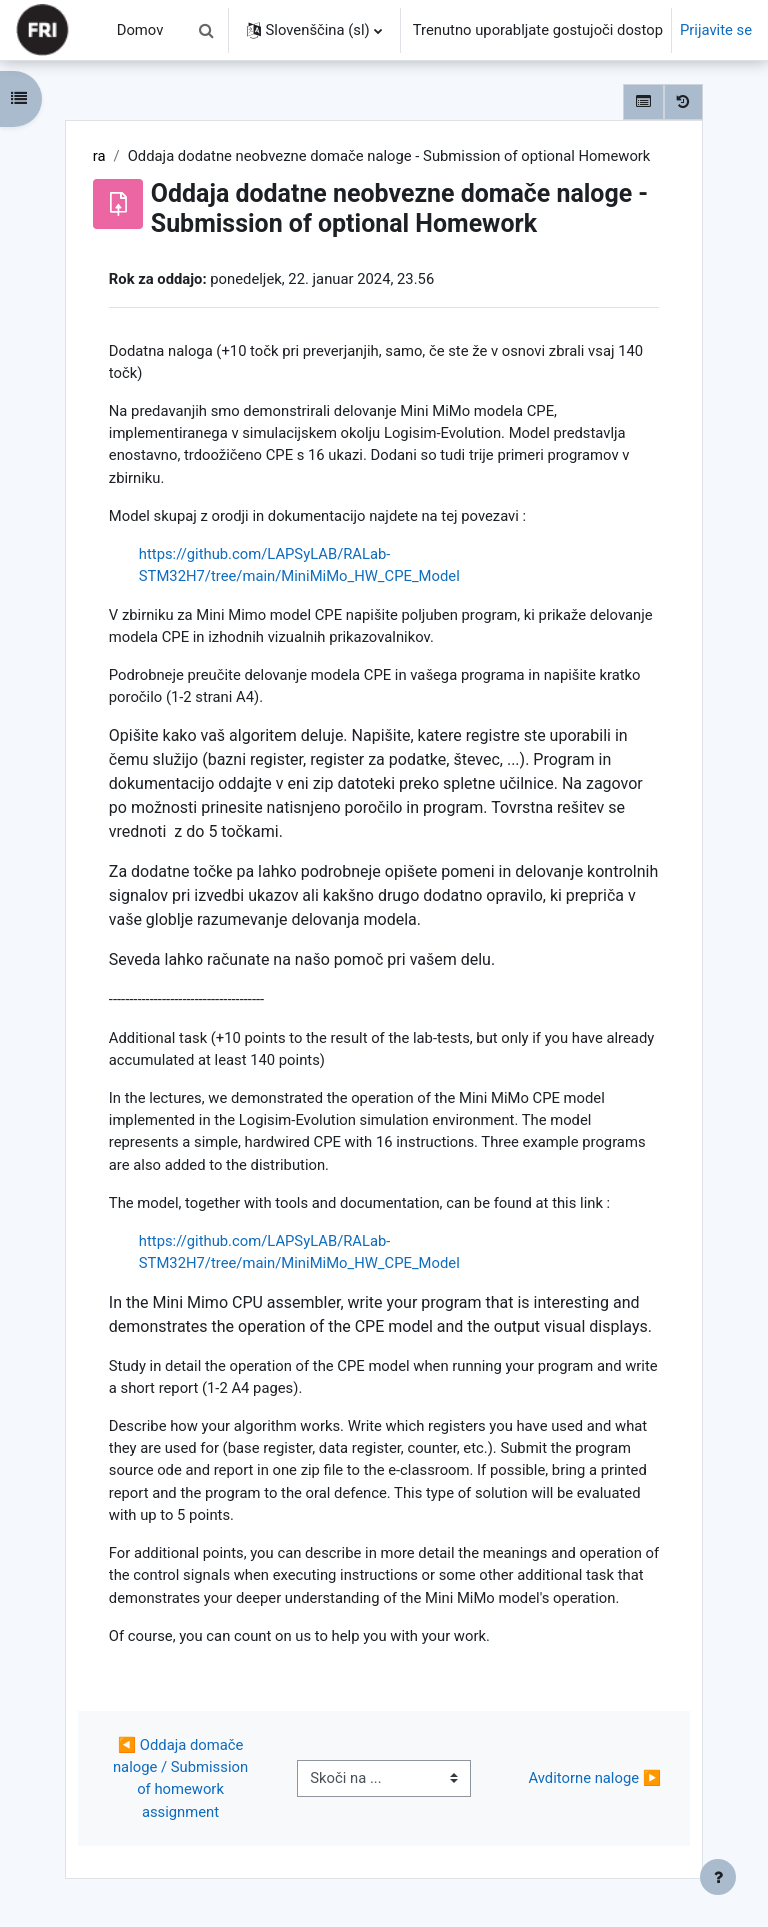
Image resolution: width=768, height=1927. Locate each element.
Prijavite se (716, 30)
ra (99, 156)
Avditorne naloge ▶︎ (595, 1778)
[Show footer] (718, 1877)
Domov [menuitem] (140, 30)
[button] (207, 30)
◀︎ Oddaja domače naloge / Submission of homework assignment (182, 1778)
